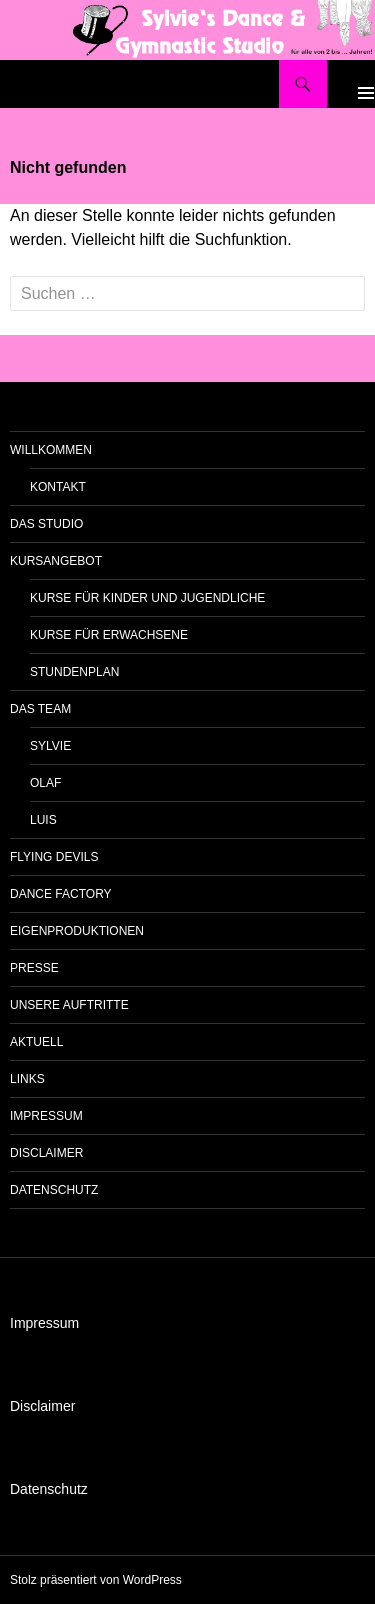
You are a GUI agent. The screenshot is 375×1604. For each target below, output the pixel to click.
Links (27, 1079)
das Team (40, 709)
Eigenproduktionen (77, 931)
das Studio (46, 524)
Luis (43, 820)
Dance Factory (61, 894)
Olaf (45, 783)
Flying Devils (54, 857)
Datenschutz (54, 1190)
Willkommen (51, 450)
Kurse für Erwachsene (109, 635)
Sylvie (50, 746)
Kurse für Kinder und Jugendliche (147, 598)
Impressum (46, 1116)
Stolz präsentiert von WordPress (96, 1580)
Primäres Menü (351, 84)
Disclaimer (46, 1153)
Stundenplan (74, 672)
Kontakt (58, 487)
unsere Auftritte (69, 1005)
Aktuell (36, 1042)
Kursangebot (56, 561)
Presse (34, 968)
